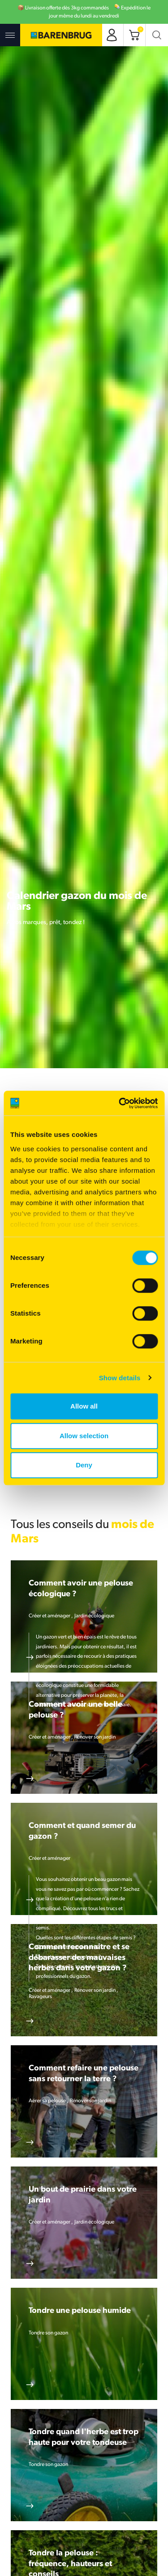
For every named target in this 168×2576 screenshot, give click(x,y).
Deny (84, 1465)
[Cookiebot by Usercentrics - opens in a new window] (120, 1103)
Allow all (84, 1406)
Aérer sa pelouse (48, 2101)
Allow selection (84, 1436)
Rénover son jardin (95, 1737)
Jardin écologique (94, 1616)
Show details (120, 1378)
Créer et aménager (50, 1616)
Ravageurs (40, 1996)
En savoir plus (29, 1656)
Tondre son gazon (48, 2333)
